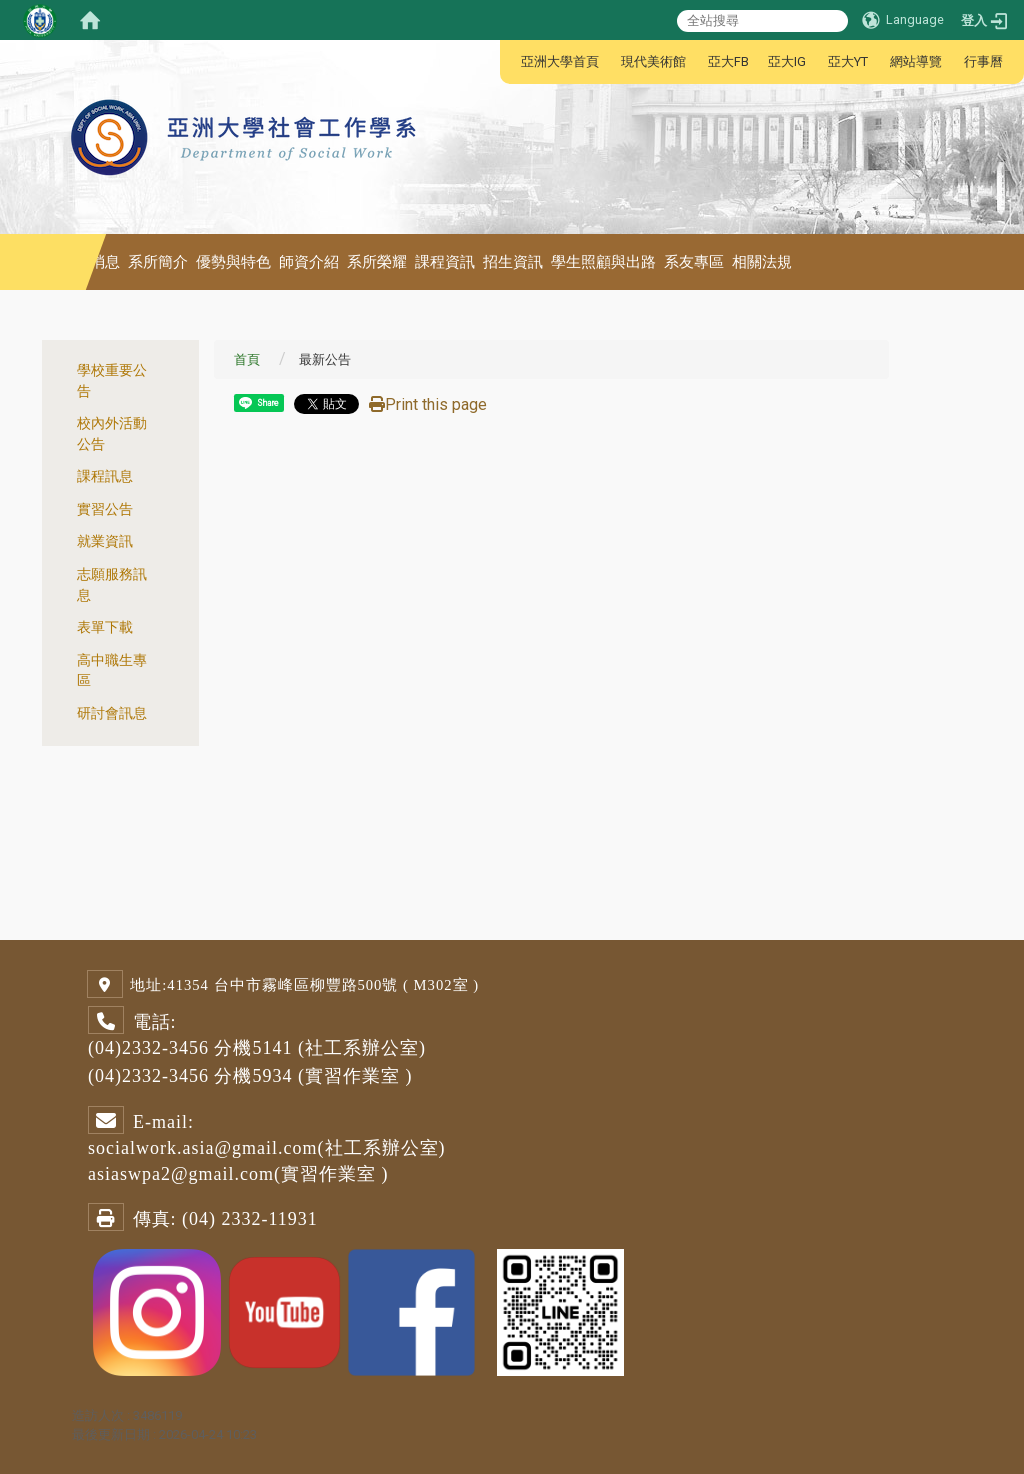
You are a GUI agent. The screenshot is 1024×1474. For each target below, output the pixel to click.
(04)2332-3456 (148, 1048)
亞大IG (787, 61)
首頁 (247, 359)
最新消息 (90, 262)
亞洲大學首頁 (560, 61)
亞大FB (728, 61)
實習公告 (105, 509)
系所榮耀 (377, 262)
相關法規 (762, 262)
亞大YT (848, 61)
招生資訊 (513, 262)
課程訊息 (105, 476)
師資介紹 (309, 262)
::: (510, 61)
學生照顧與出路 (603, 262)
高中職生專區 (112, 671)
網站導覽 (916, 61)
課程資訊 (445, 262)
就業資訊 (105, 541)
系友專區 (694, 262)
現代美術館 (653, 61)
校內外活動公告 (112, 434)
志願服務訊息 (112, 585)
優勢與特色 (233, 262)
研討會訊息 (112, 713)
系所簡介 (158, 262)
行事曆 (983, 61)
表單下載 (105, 627)
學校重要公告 (112, 381)
